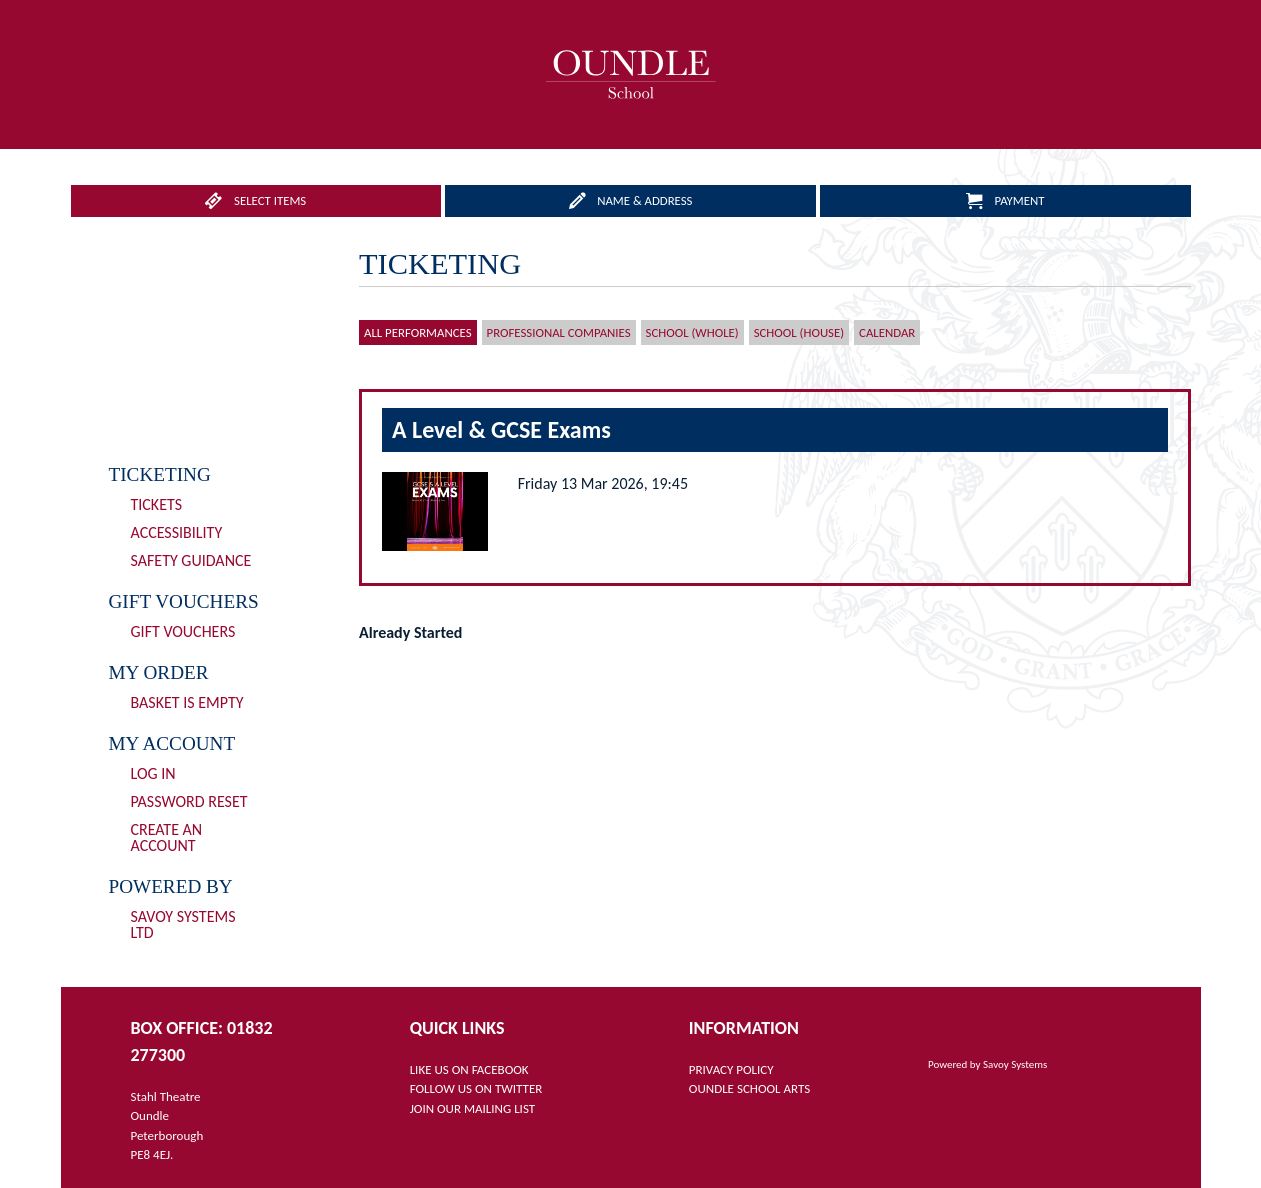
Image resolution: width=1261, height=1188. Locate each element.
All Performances (418, 332)
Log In (153, 773)
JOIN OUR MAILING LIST (472, 1108)
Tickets (157, 504)
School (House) (799, 332)
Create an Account (167, 837)
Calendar (887, 332)
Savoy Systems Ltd (183, 924)
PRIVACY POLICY (731, 1069)
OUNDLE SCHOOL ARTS (749, 1088)
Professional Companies (559, 332)
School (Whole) (692, 332)
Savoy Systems (1015, 1064)
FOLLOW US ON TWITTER (476, 1088)
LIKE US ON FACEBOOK (469, 1069)
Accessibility (177, 532)
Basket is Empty (187, 702)
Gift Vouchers (183, 631)
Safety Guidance (191, 560)
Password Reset (189, 801)
